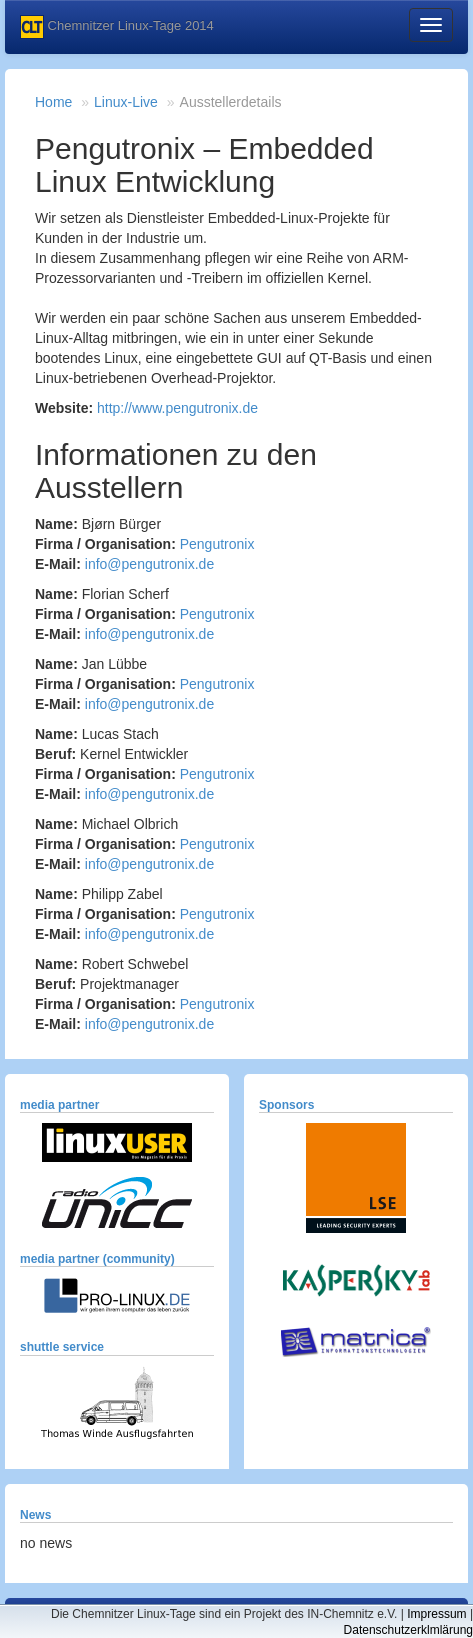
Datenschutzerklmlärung (408, 1630)
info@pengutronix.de (149, 564)
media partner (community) (97, 1259)
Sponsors (286, 1105)
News (35, 1515)
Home (53, 102)
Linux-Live (126, 102)
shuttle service (62, 1347)
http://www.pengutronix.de (177, 408)
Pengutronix (217, 544)
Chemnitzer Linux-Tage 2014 (117, 27)
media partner (59, 1105)
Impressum (436, 1614)
